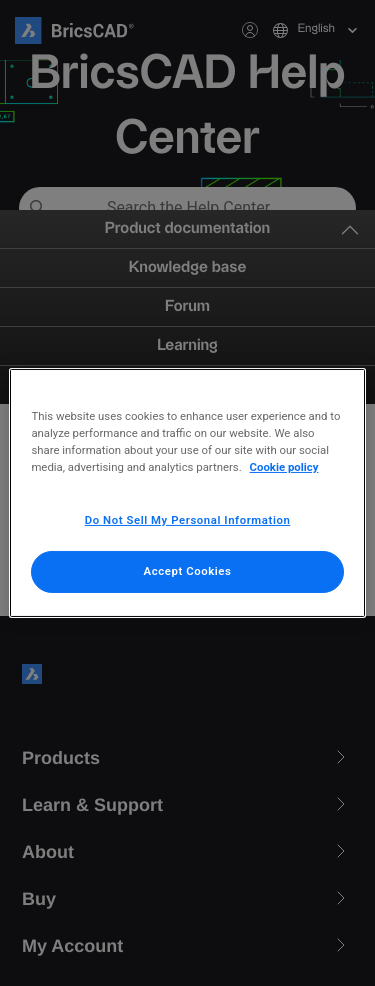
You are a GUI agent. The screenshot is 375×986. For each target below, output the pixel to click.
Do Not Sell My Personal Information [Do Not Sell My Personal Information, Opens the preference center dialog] (188, 520)
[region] (187, 493)
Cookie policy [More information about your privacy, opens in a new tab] (284, 467)
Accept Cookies (188, 571)
